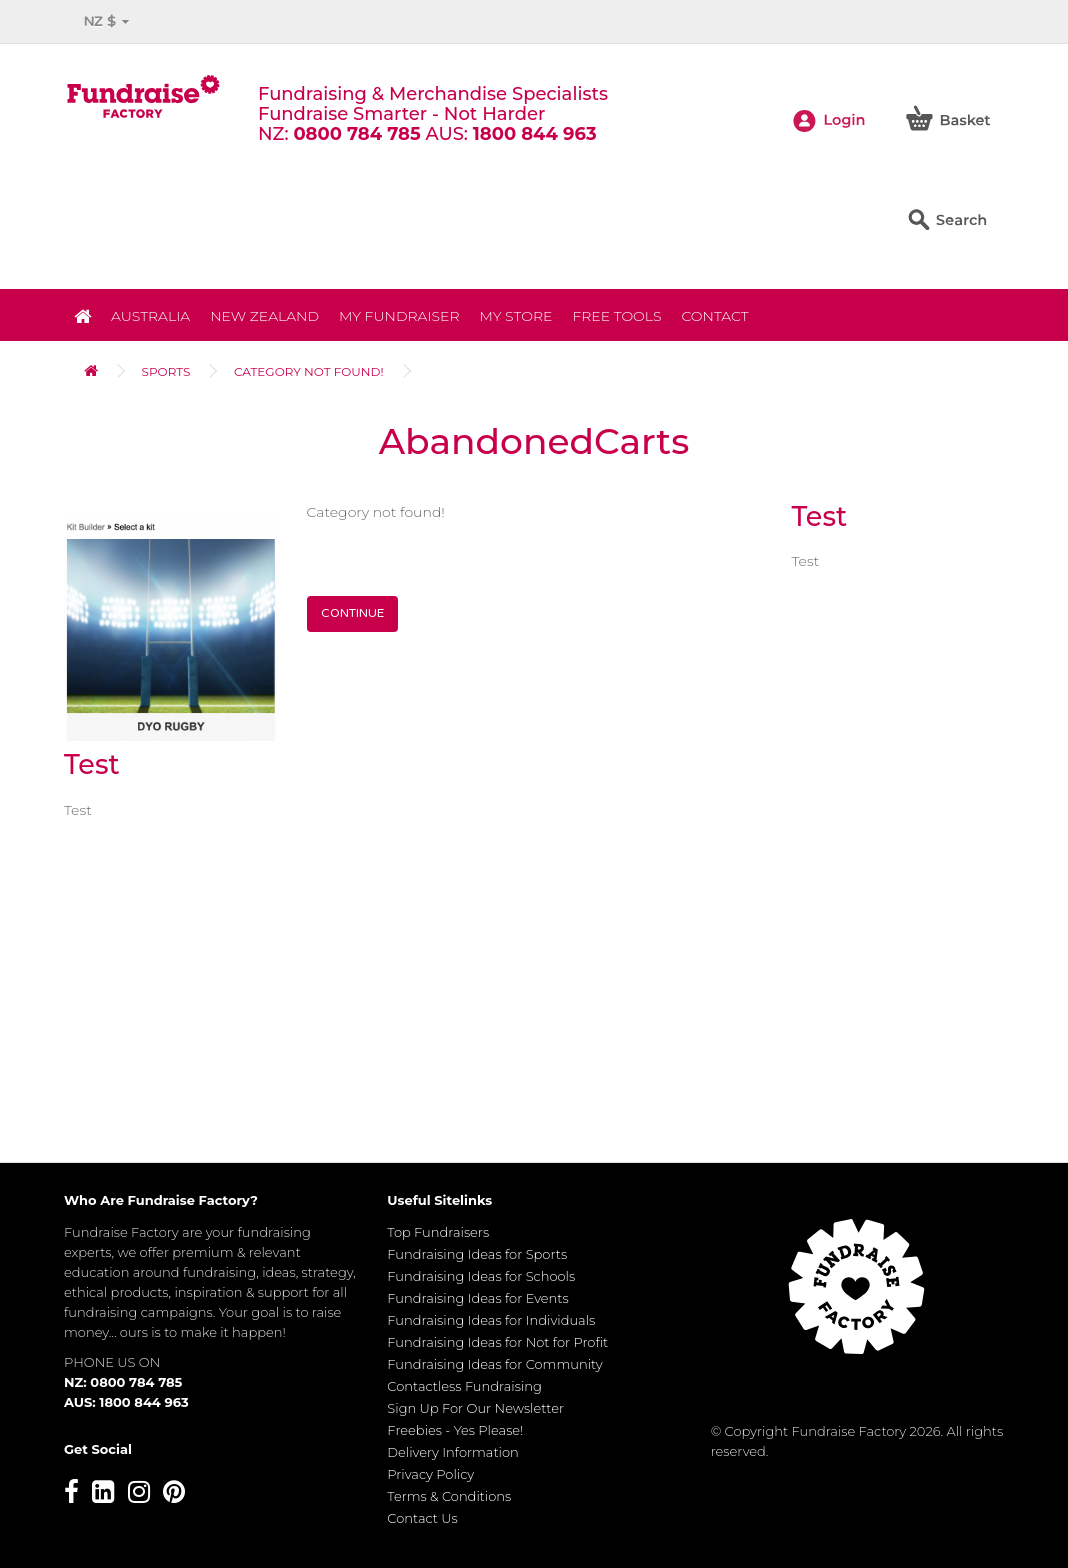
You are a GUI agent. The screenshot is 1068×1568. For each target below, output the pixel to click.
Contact (714, 316)
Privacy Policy (430, 1474)
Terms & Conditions (449, 1496)
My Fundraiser (399, 316)
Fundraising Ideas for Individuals (491, 1320)
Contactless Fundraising (464, 1386)
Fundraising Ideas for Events (477, 1298)
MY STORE (516, 316)
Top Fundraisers (438, 1232)
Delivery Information (453, 1452)
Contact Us (422, 1518)
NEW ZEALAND (264, 316)
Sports (166, 371)
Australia (150, 316)
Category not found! (309, 371)
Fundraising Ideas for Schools (481, 1276)
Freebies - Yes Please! (455, 1430)
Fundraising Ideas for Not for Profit (497, 1342)
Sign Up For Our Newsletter (475, 1408)
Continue (352, 613)
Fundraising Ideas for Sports (477, 1254)
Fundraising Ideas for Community (494, 1364)
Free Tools (616, 316)
